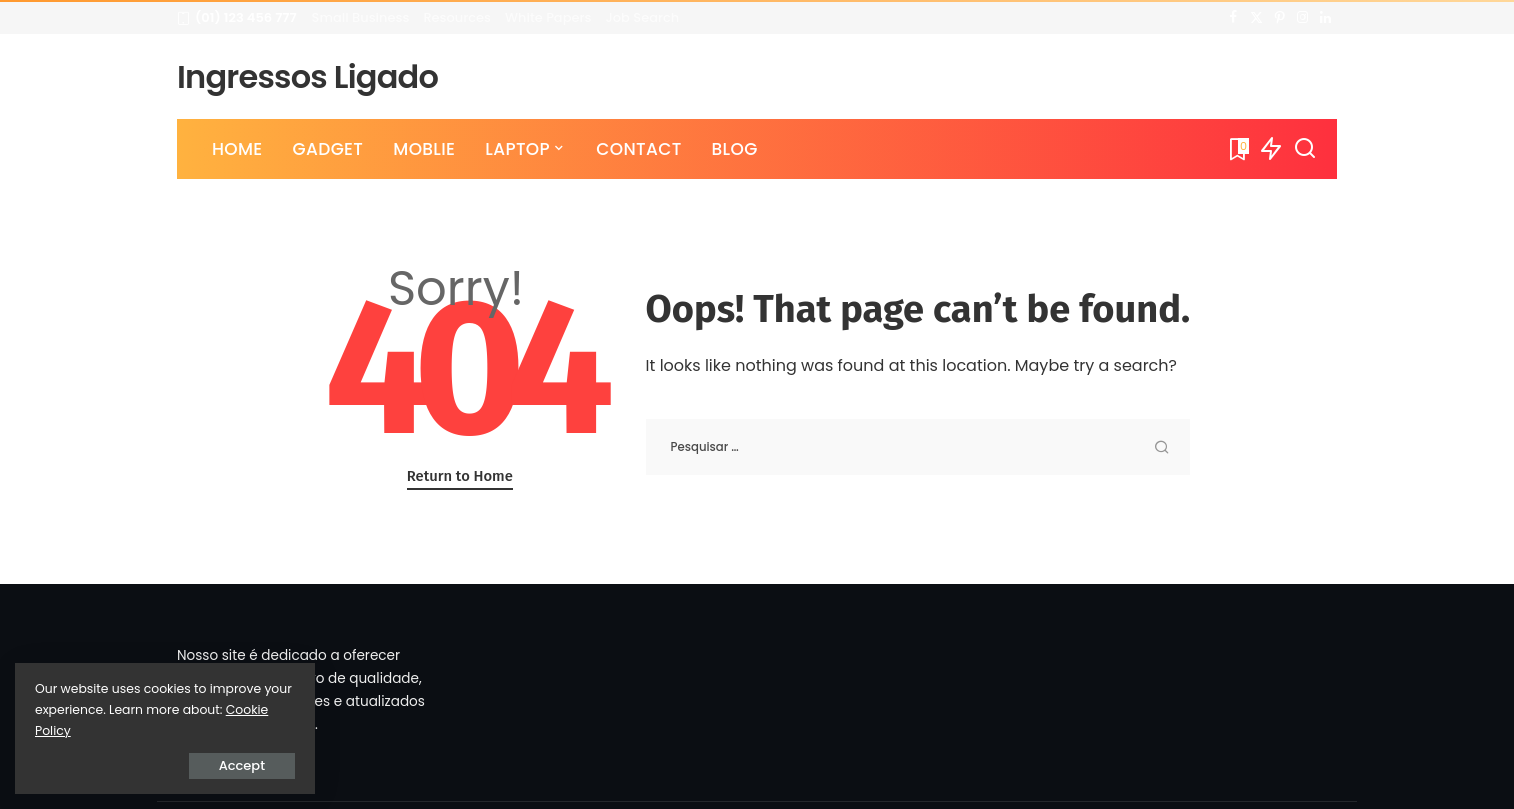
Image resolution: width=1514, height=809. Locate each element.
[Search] (1305, 149)
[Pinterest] (1279, 18)
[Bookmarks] (1237, 149)
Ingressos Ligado (307, 76)
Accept (242, 765)
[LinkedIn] (1325, 18)
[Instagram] (1302, 18)
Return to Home (460, 476)
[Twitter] (1256, 18)
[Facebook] (1233, 18)
